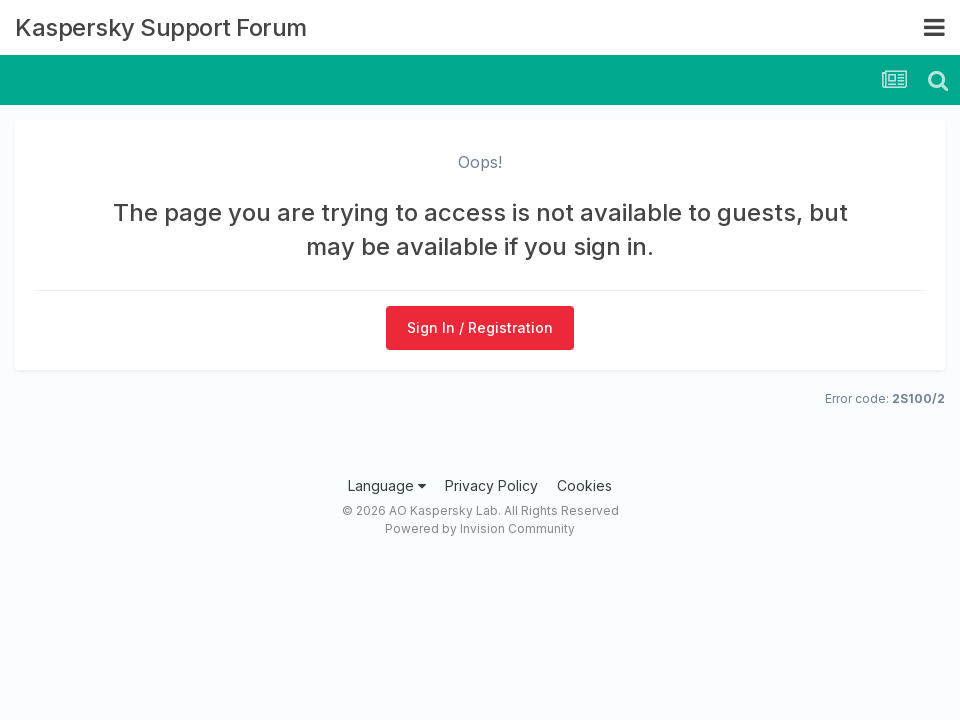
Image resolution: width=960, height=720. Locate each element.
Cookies (584, 485)
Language (387, 485)
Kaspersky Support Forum (161, 27)
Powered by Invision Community (480, 528)
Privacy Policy (491, 485)
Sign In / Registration (480, 327)
